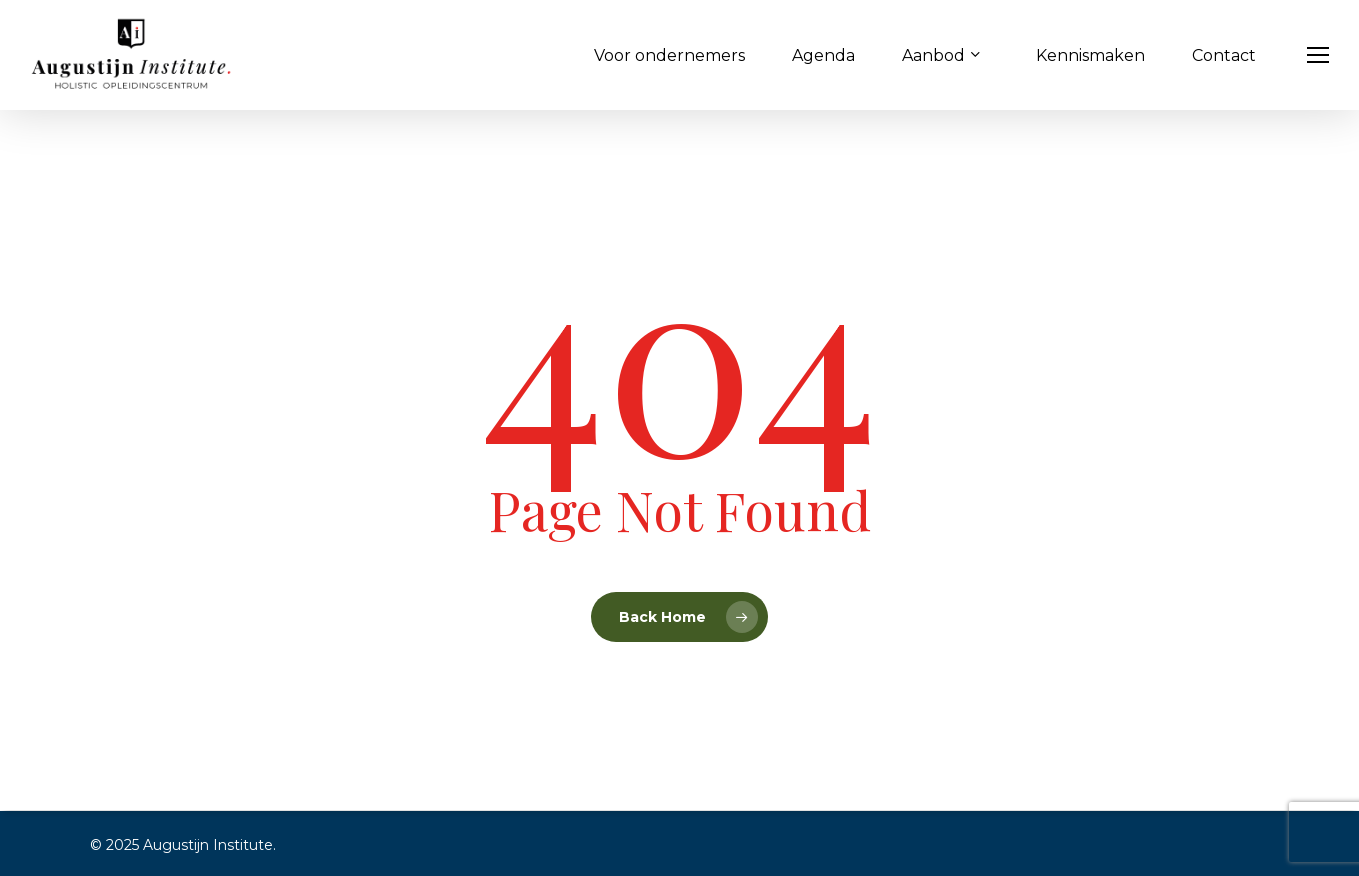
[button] (1319, 55)
